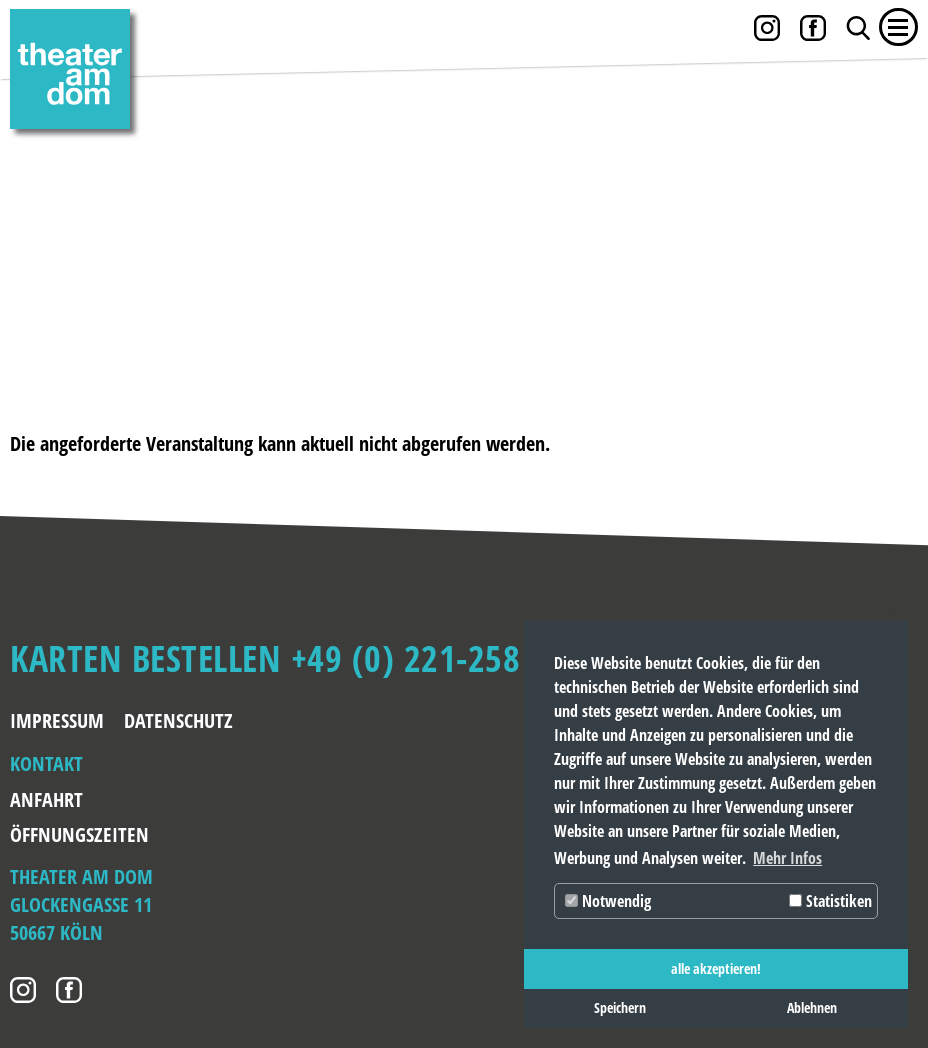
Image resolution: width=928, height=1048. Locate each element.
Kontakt (46, 763)
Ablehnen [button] (812, 1007)
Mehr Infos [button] (787, 858)
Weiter (878, 238)
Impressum (57, 720)
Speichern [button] (620, 1007)
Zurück (50, 238)
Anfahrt (46, 799)
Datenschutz (178, 720)
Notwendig (608, 901)
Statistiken (830, 901)
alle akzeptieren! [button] (716, 968)
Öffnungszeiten (73, 834)
